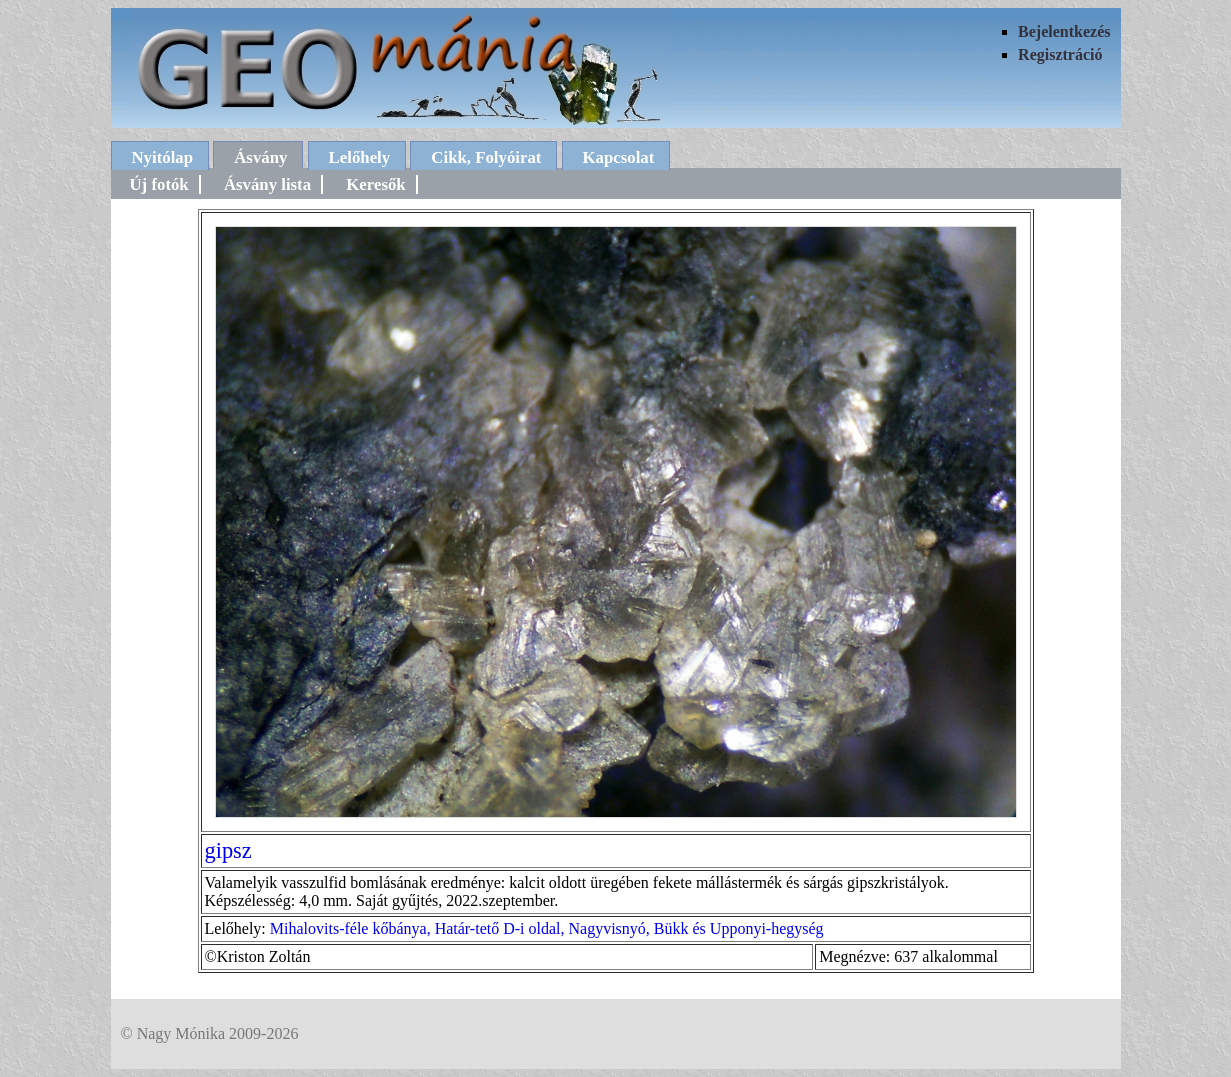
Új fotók (159, 184)
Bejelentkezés (1064, 31)
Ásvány (260, 157)
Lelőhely (360, 157)
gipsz (228, 850)
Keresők (375, 184)
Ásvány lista (267, 184)
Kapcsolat (619, 157)
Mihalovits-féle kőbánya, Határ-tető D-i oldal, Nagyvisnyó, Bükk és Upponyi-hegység (547, 928)
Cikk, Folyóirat (486, 157)
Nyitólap (163, 157)
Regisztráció (1060, 54)
